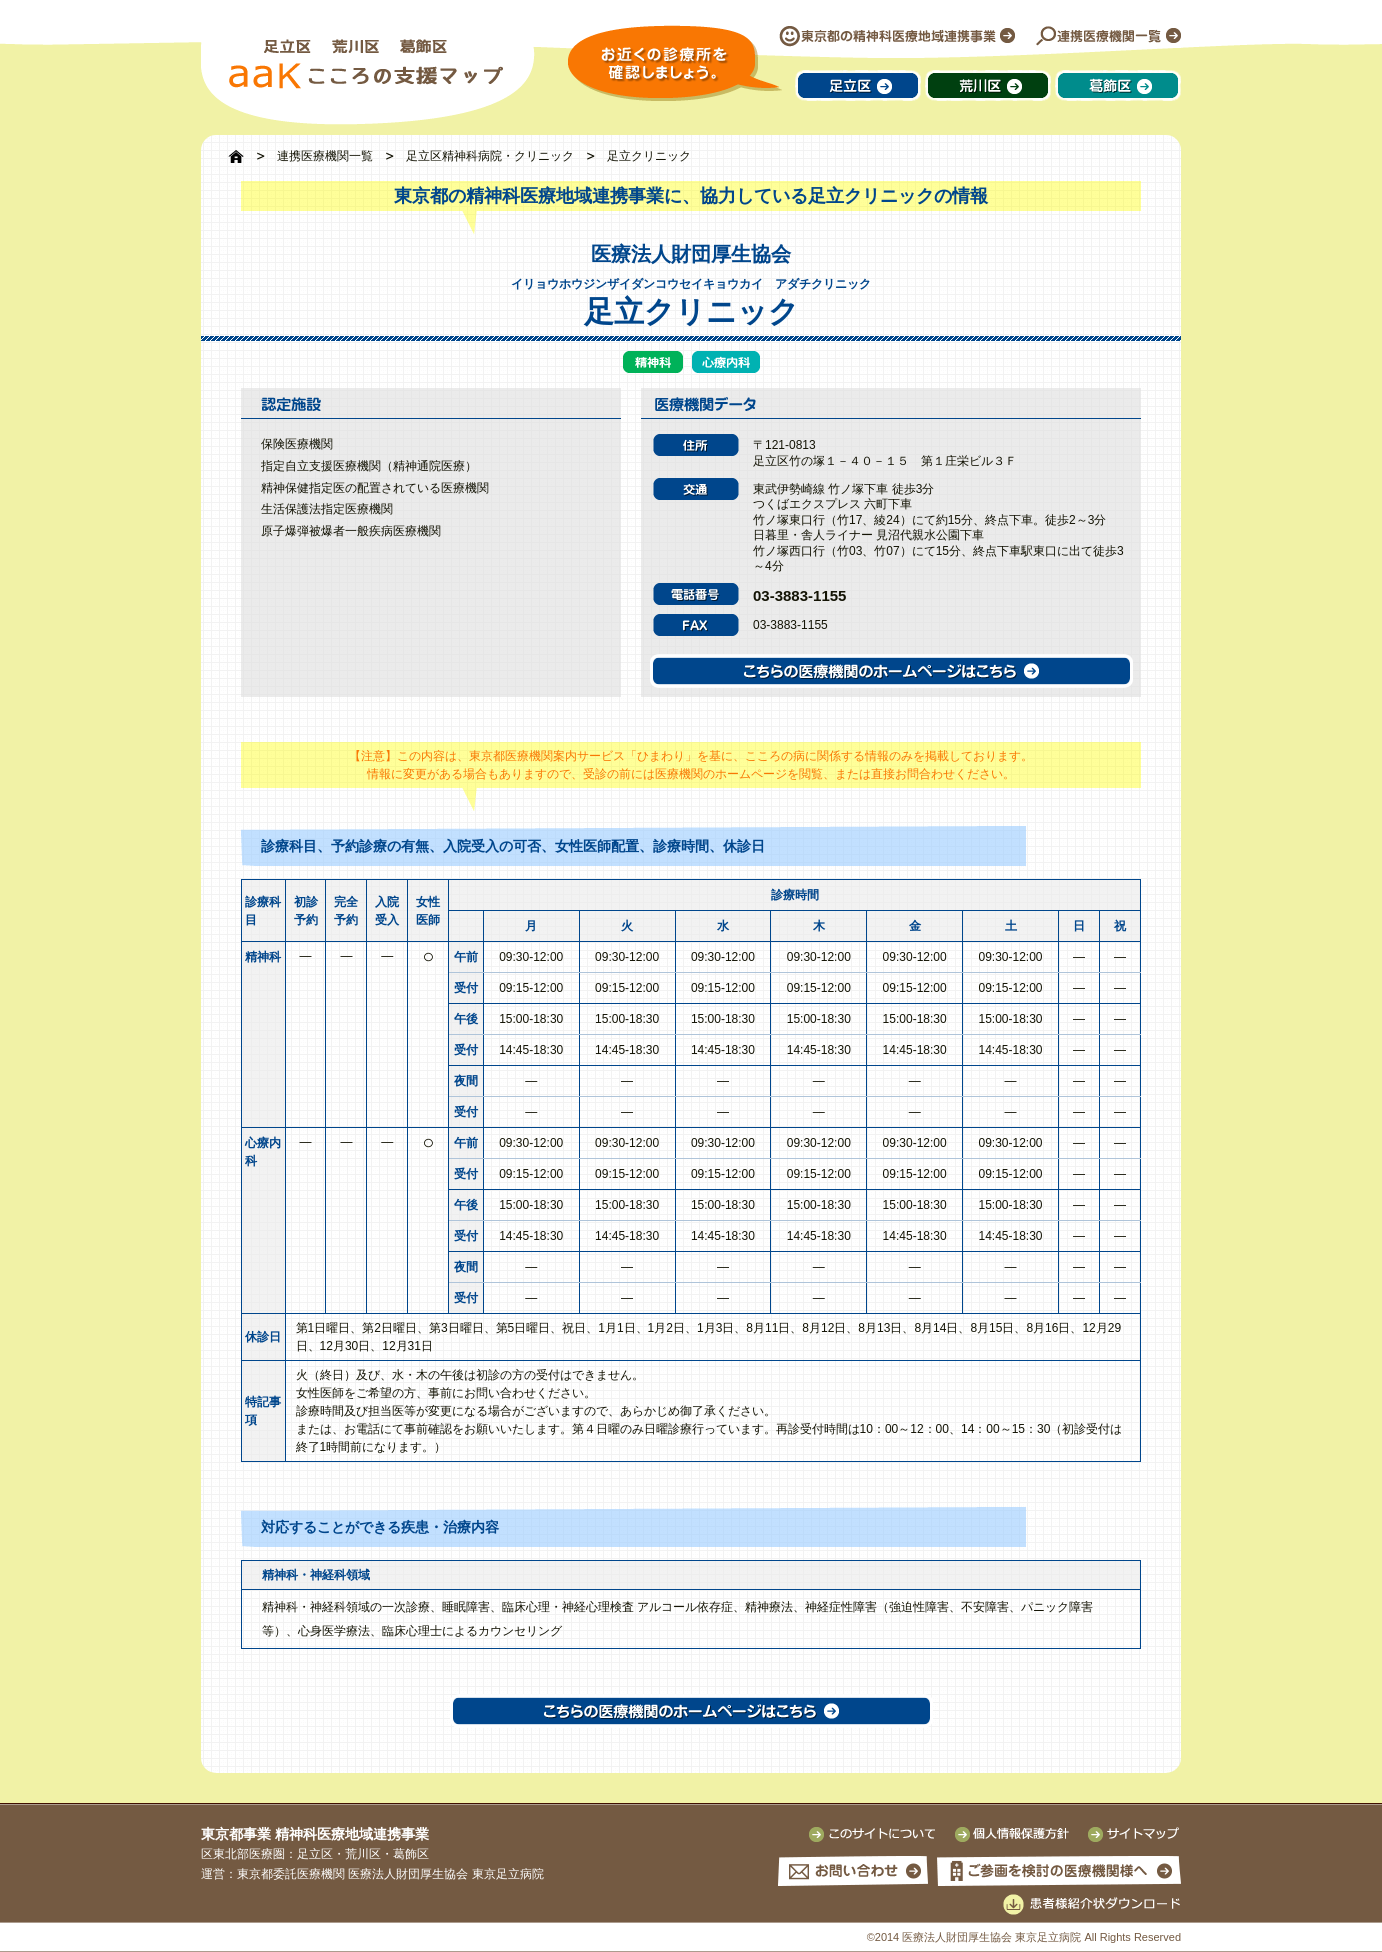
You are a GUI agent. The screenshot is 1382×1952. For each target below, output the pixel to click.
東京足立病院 (508, 1874)
